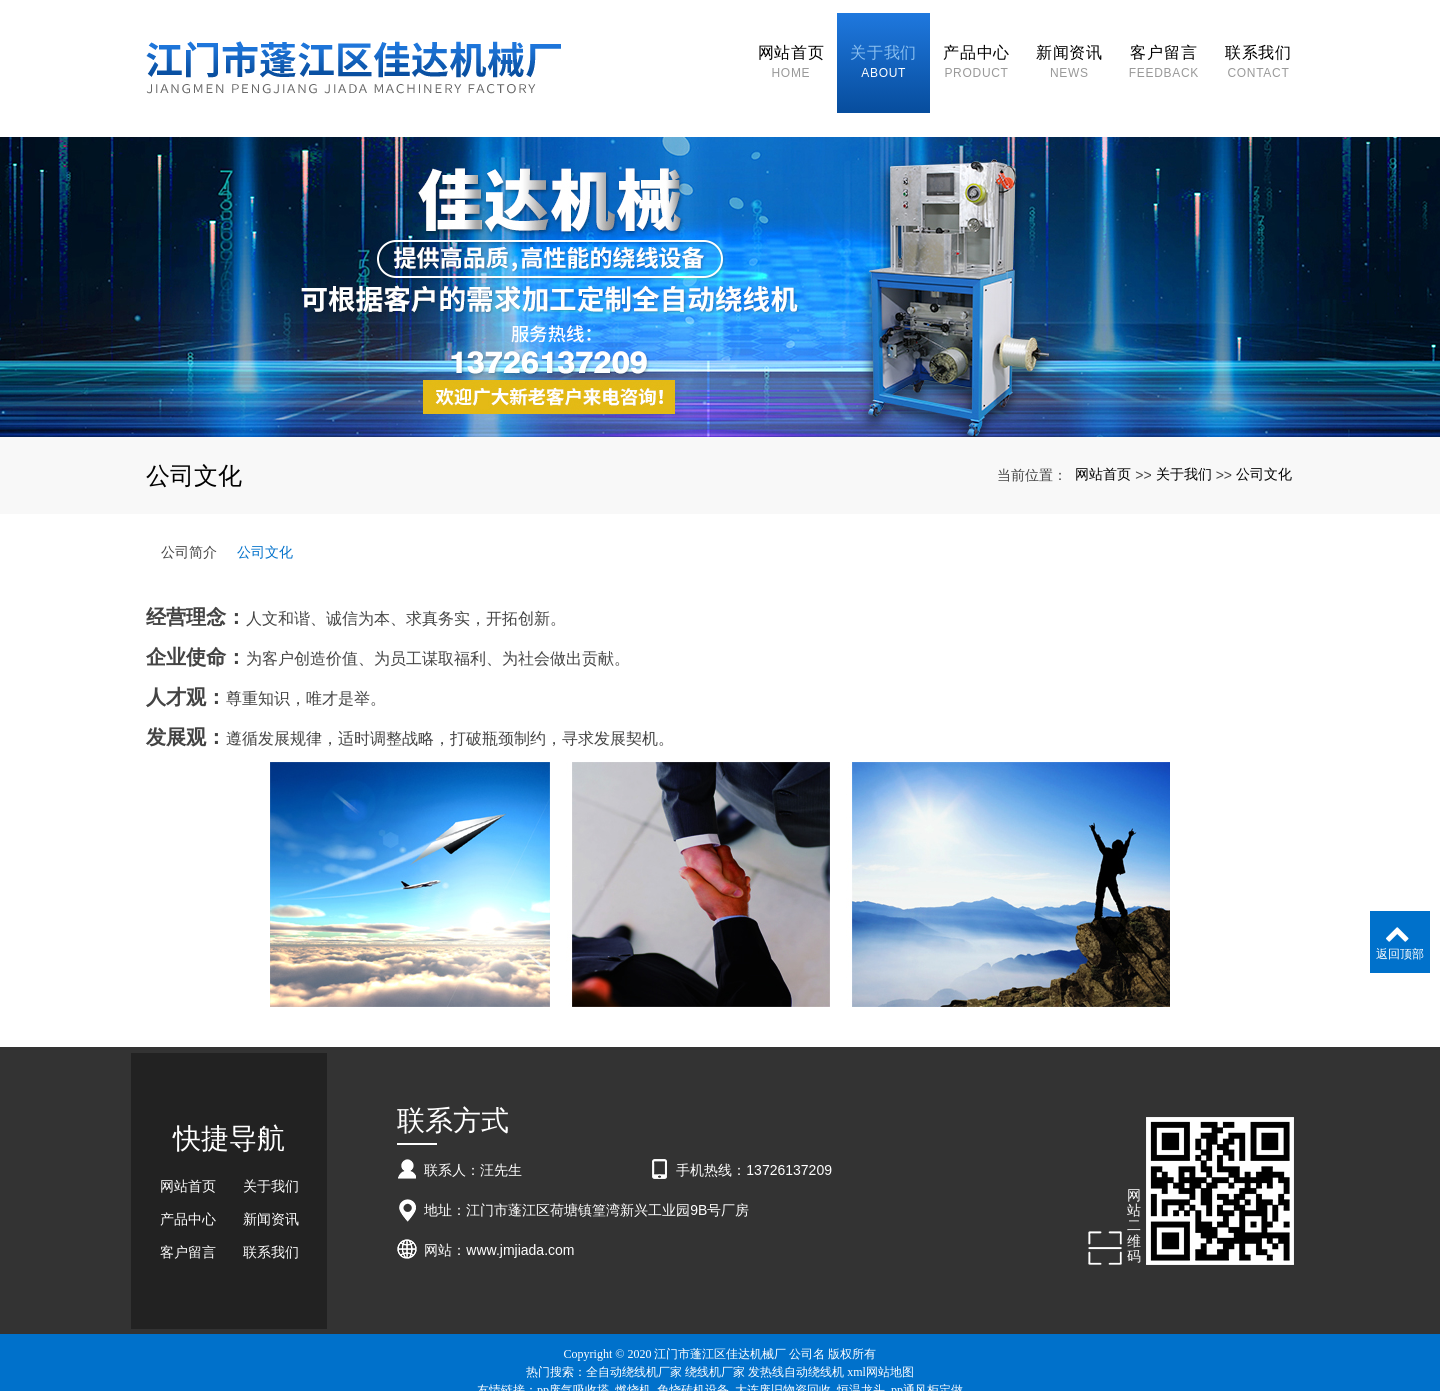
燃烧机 (633, 1353)
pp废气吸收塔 (573, 1353)
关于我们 (1184, 437)
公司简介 (189, 515)
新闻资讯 (271, 1182)
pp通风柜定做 (927, 1353)
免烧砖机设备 (693, 1353)
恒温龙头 (861, 1353)
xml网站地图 (880, 1335)
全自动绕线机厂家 (634, 1335)
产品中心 (188, 1182)
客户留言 (188, 1215)
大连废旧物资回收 (783, 1353)
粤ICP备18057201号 (720, 1371)
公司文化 (1264, 437)
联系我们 (271, 1215)
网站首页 (1103, 437)
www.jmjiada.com (520, 1213)
